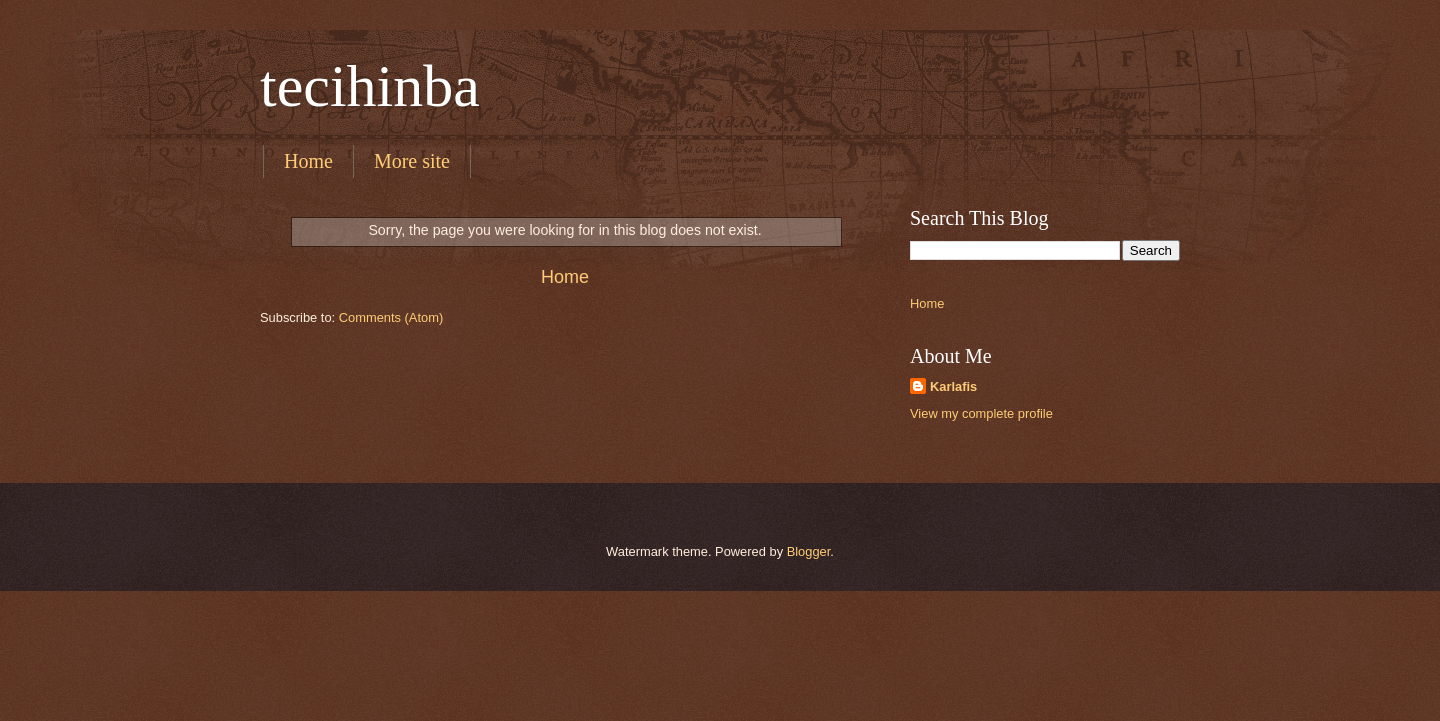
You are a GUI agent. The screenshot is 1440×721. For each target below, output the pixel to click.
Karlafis (953, 386)
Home (308, 161)
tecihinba (370, 86)
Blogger (809, 551)
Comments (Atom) (391, 317)
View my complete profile (981, 413)
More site (412, 161)
